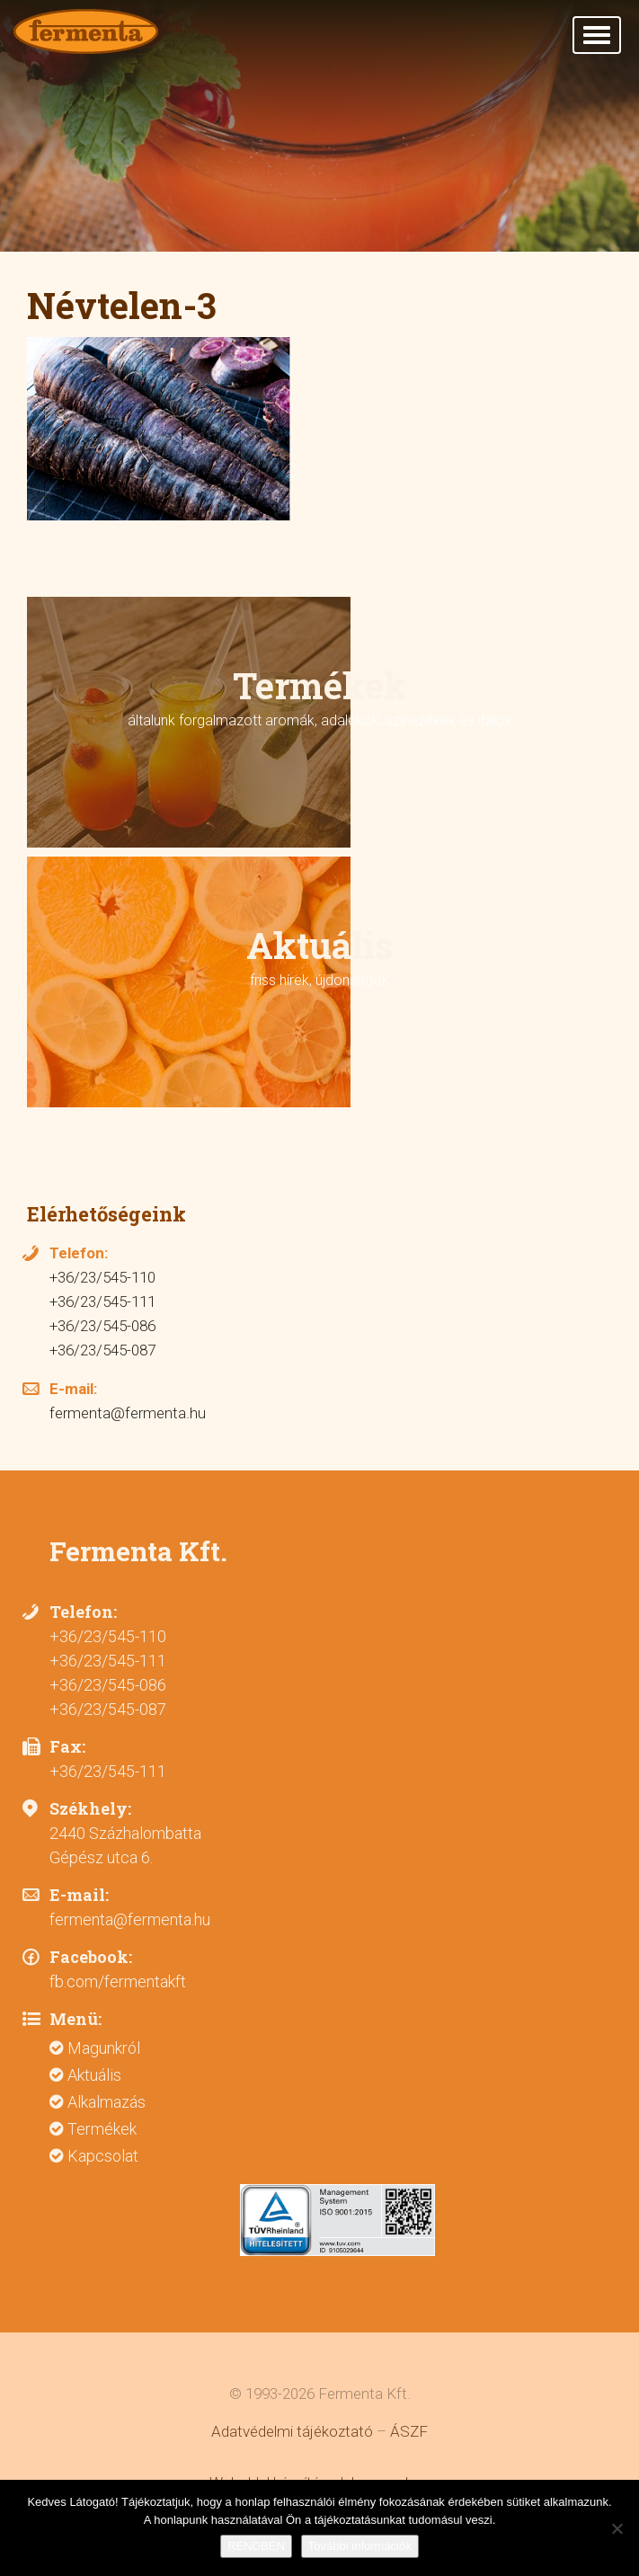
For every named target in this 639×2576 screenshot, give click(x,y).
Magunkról (103, 2048)
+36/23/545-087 (102, 1350)
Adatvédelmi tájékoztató (292, 2431)
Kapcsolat (102, 2155)
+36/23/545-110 (102, 1277)
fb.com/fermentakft (117, 1981)
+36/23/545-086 (102, 1326)
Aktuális (94, 2074)
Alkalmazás (106, 2101)
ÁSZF (409, 2431)
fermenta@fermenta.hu (127, 1413)
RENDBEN (256, 2546)
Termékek (102, 2128)
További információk (360, 2546)
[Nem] (617, 2528)
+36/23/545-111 (102, 1301)
